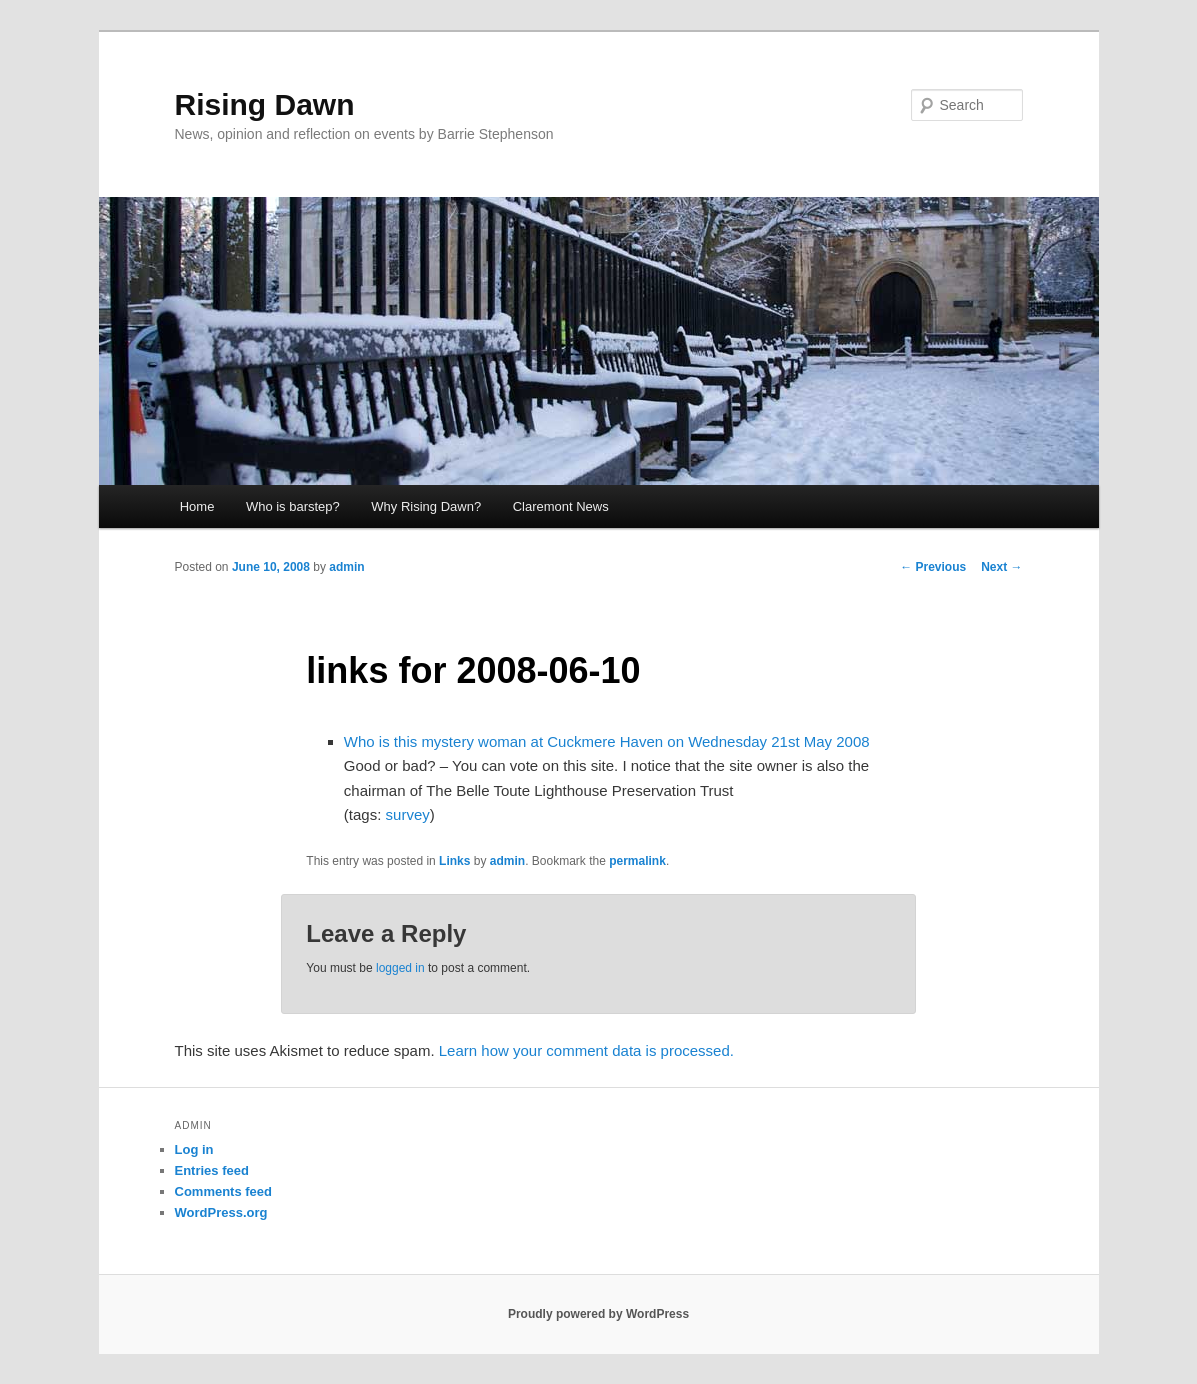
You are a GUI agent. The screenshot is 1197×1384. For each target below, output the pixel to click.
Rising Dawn (265, 104)
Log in (194, 1149)
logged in (400, 968)
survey (408, 814)
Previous (933, 567)
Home (197, 506)
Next (1001, 567)
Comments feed (224, 1191)
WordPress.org (221, 1212)
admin (346, 567)
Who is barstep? (293, 506)
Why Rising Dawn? (426, 506)
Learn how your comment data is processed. (586, 1050)
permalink (637, 861)
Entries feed (212, 1170)
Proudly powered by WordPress (598, 1314)
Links (454, 861)
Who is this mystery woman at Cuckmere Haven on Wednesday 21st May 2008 (607, 741)
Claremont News (561, 506)
